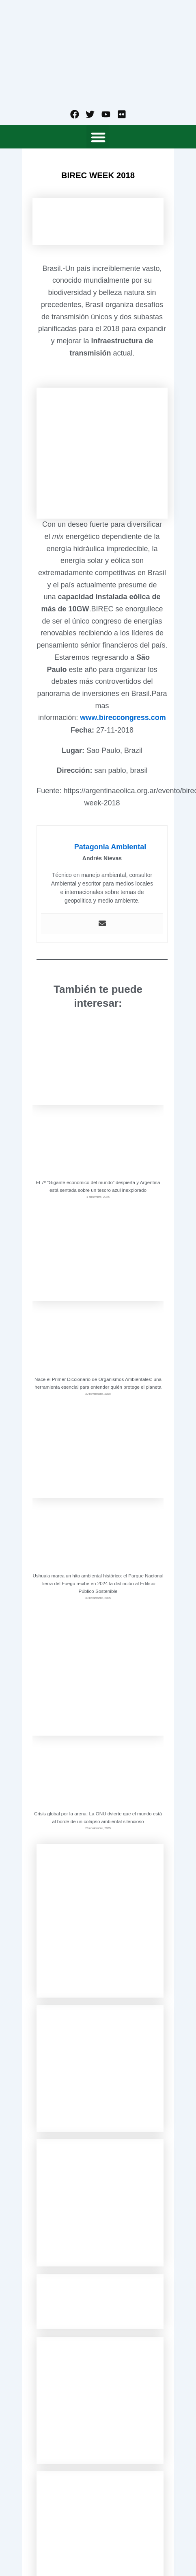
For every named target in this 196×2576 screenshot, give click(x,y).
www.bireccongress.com (123, 717)
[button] (98, 136)
